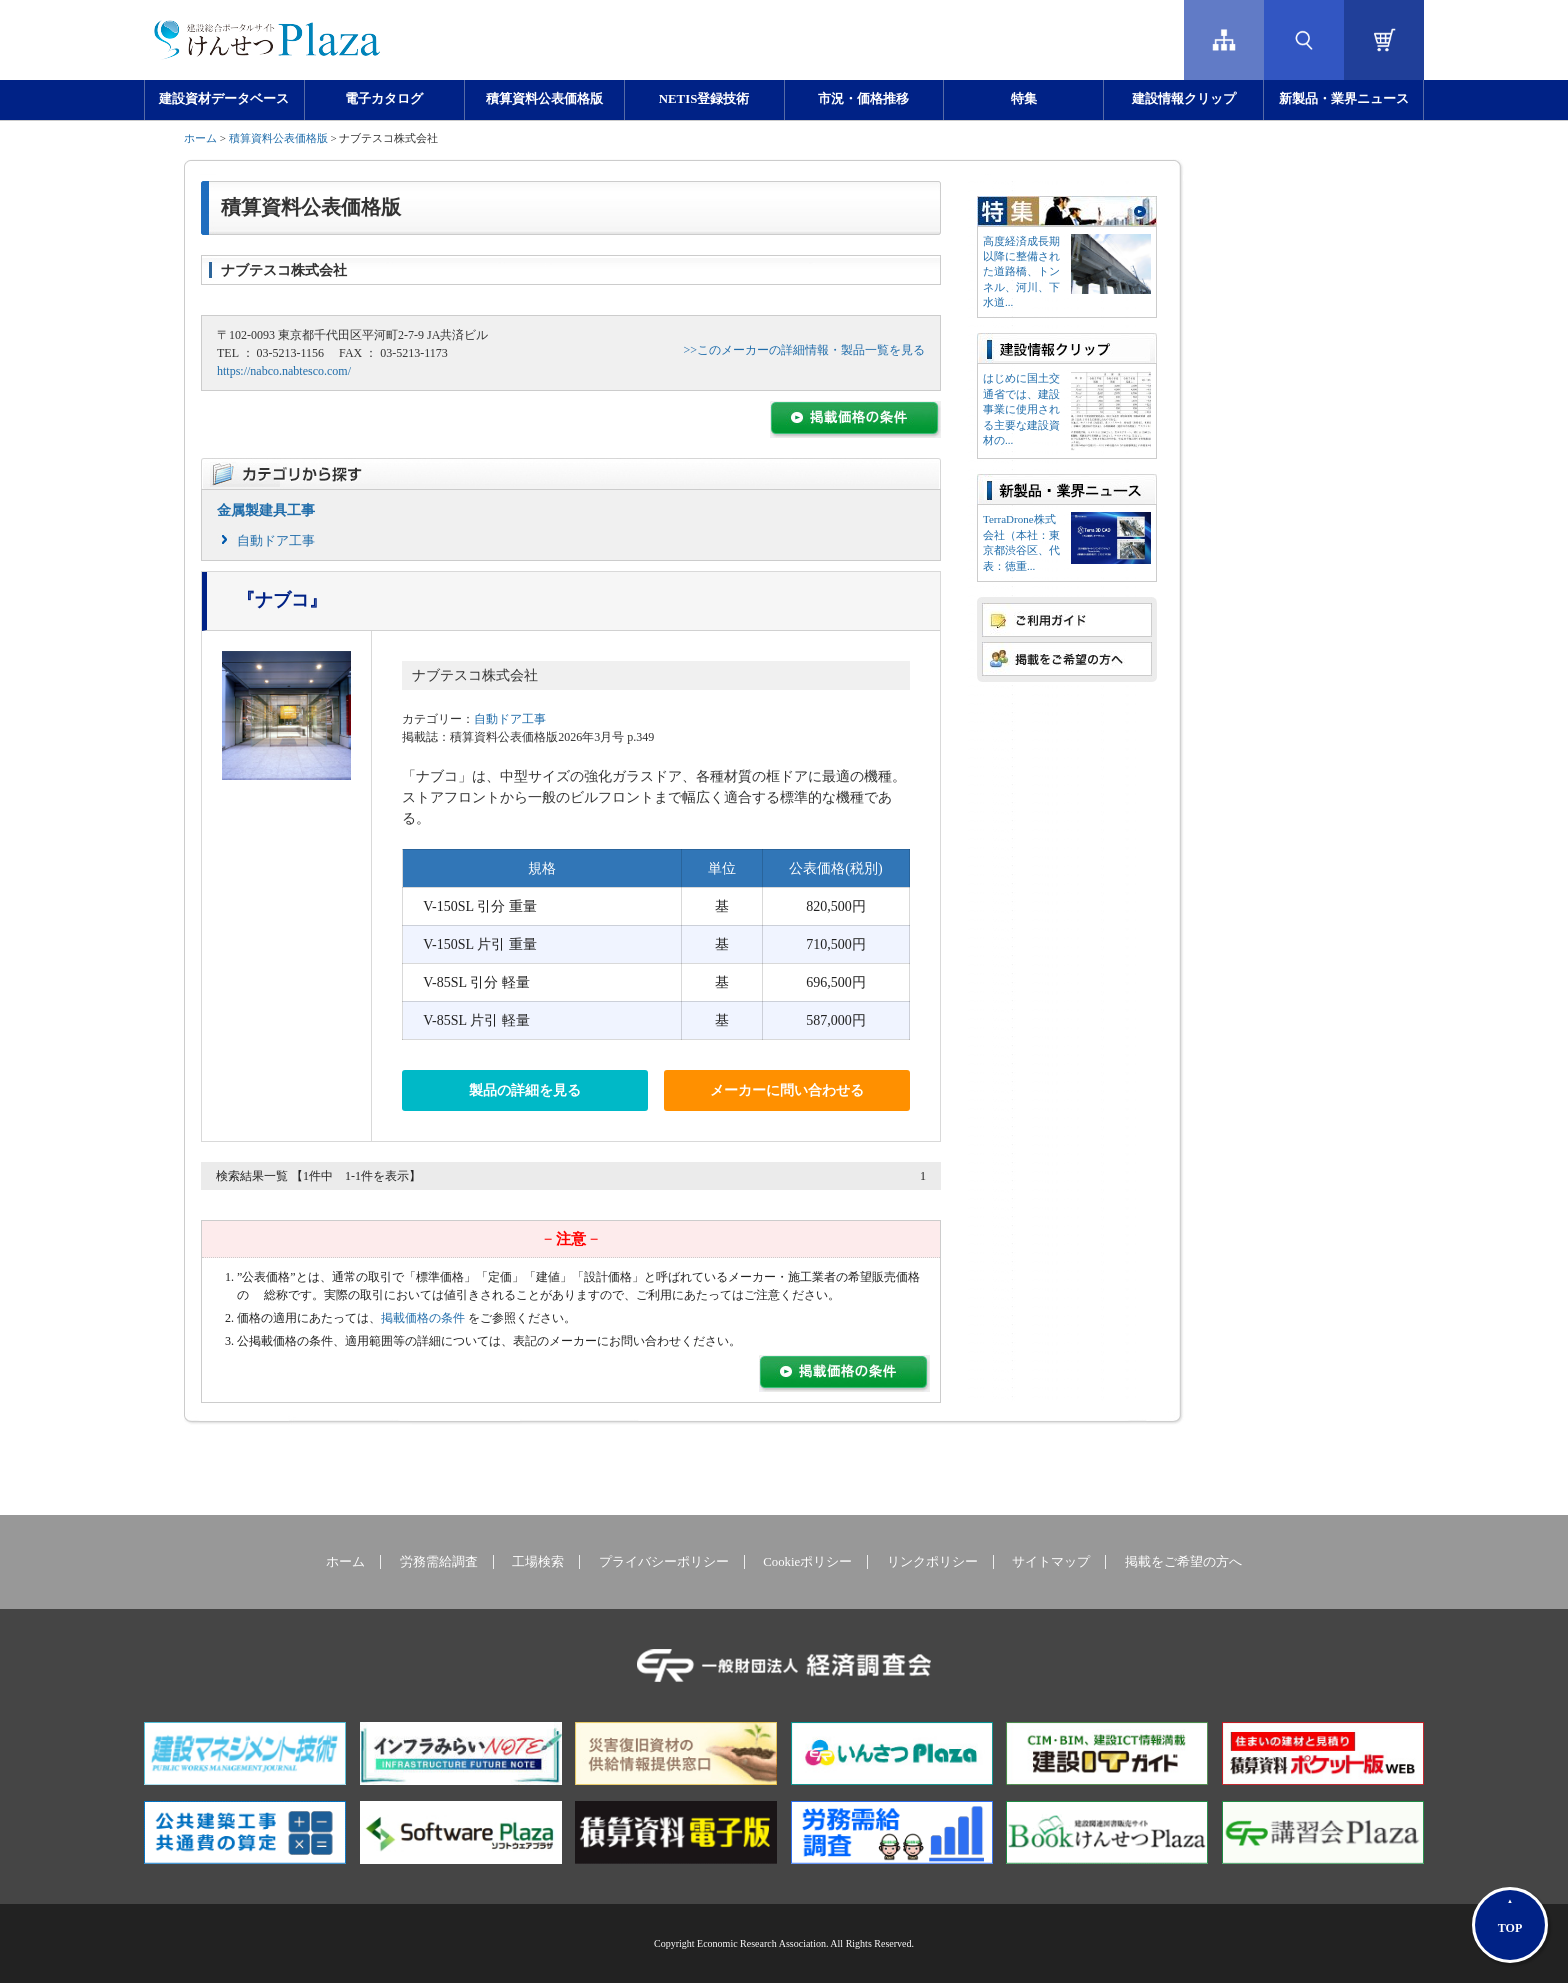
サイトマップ (1051, 1562)
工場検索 (538, 1562)
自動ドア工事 (276, 540)
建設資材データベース (224, 99)
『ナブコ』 (282, 600)
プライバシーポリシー (664, 1562)
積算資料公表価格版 (544, 99)
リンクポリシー (932, 1562)
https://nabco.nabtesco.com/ (284, 371)
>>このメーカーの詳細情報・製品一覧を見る (804, 350)
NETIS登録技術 (704, 99)
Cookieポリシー (807, 1562)
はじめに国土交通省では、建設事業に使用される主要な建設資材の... (1021, 409)
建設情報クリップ (1184, 99)
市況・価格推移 (863, 99)
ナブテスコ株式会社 (475, 675)
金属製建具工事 (266, 510)
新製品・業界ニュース (1344, 99)
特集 (1024, 99)
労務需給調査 (439, 1562)
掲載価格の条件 (423, 1318)
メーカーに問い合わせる (787, 1090)
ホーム (200, 138)
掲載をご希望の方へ (1183, 1562)
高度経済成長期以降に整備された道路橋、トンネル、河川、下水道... (1021, 272)
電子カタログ (384, 99)
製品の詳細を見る (525, 1090)
